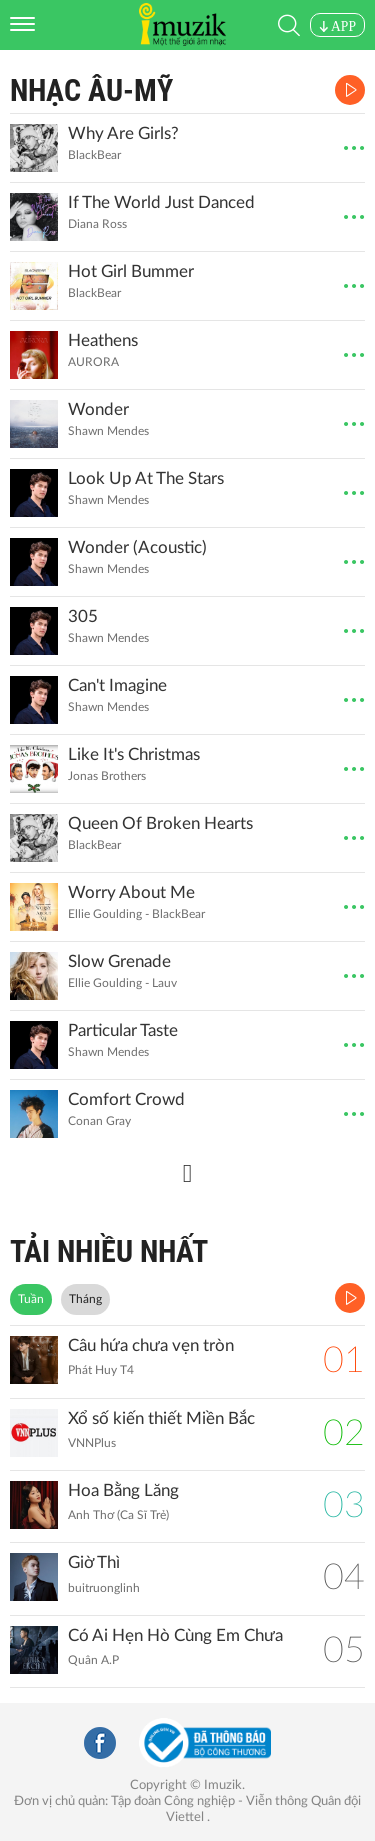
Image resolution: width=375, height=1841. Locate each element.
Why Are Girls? (123, 133)
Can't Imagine (117, 685)
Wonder (98, 409)
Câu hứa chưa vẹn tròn (151, 1345)
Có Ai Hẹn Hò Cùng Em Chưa (175, 1635)
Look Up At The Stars (146, 478)
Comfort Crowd (126, 1099)
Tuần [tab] (31, 1299)
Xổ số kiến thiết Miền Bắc (161, 1418)
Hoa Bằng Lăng (123, 1490)
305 (83, 616)
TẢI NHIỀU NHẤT (109, 1251)
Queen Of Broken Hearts (160, 823)
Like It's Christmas (134, 754)
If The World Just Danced (161, 202)
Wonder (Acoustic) (137, 547)
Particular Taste (123, 1030)
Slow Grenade (119, 961)
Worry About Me (131, 892)
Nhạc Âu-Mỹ (91, 90)
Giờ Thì (94, 1562)
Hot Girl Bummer (131, 271)
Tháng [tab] (85, 1299)
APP (337, 26)
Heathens (103, 340)
